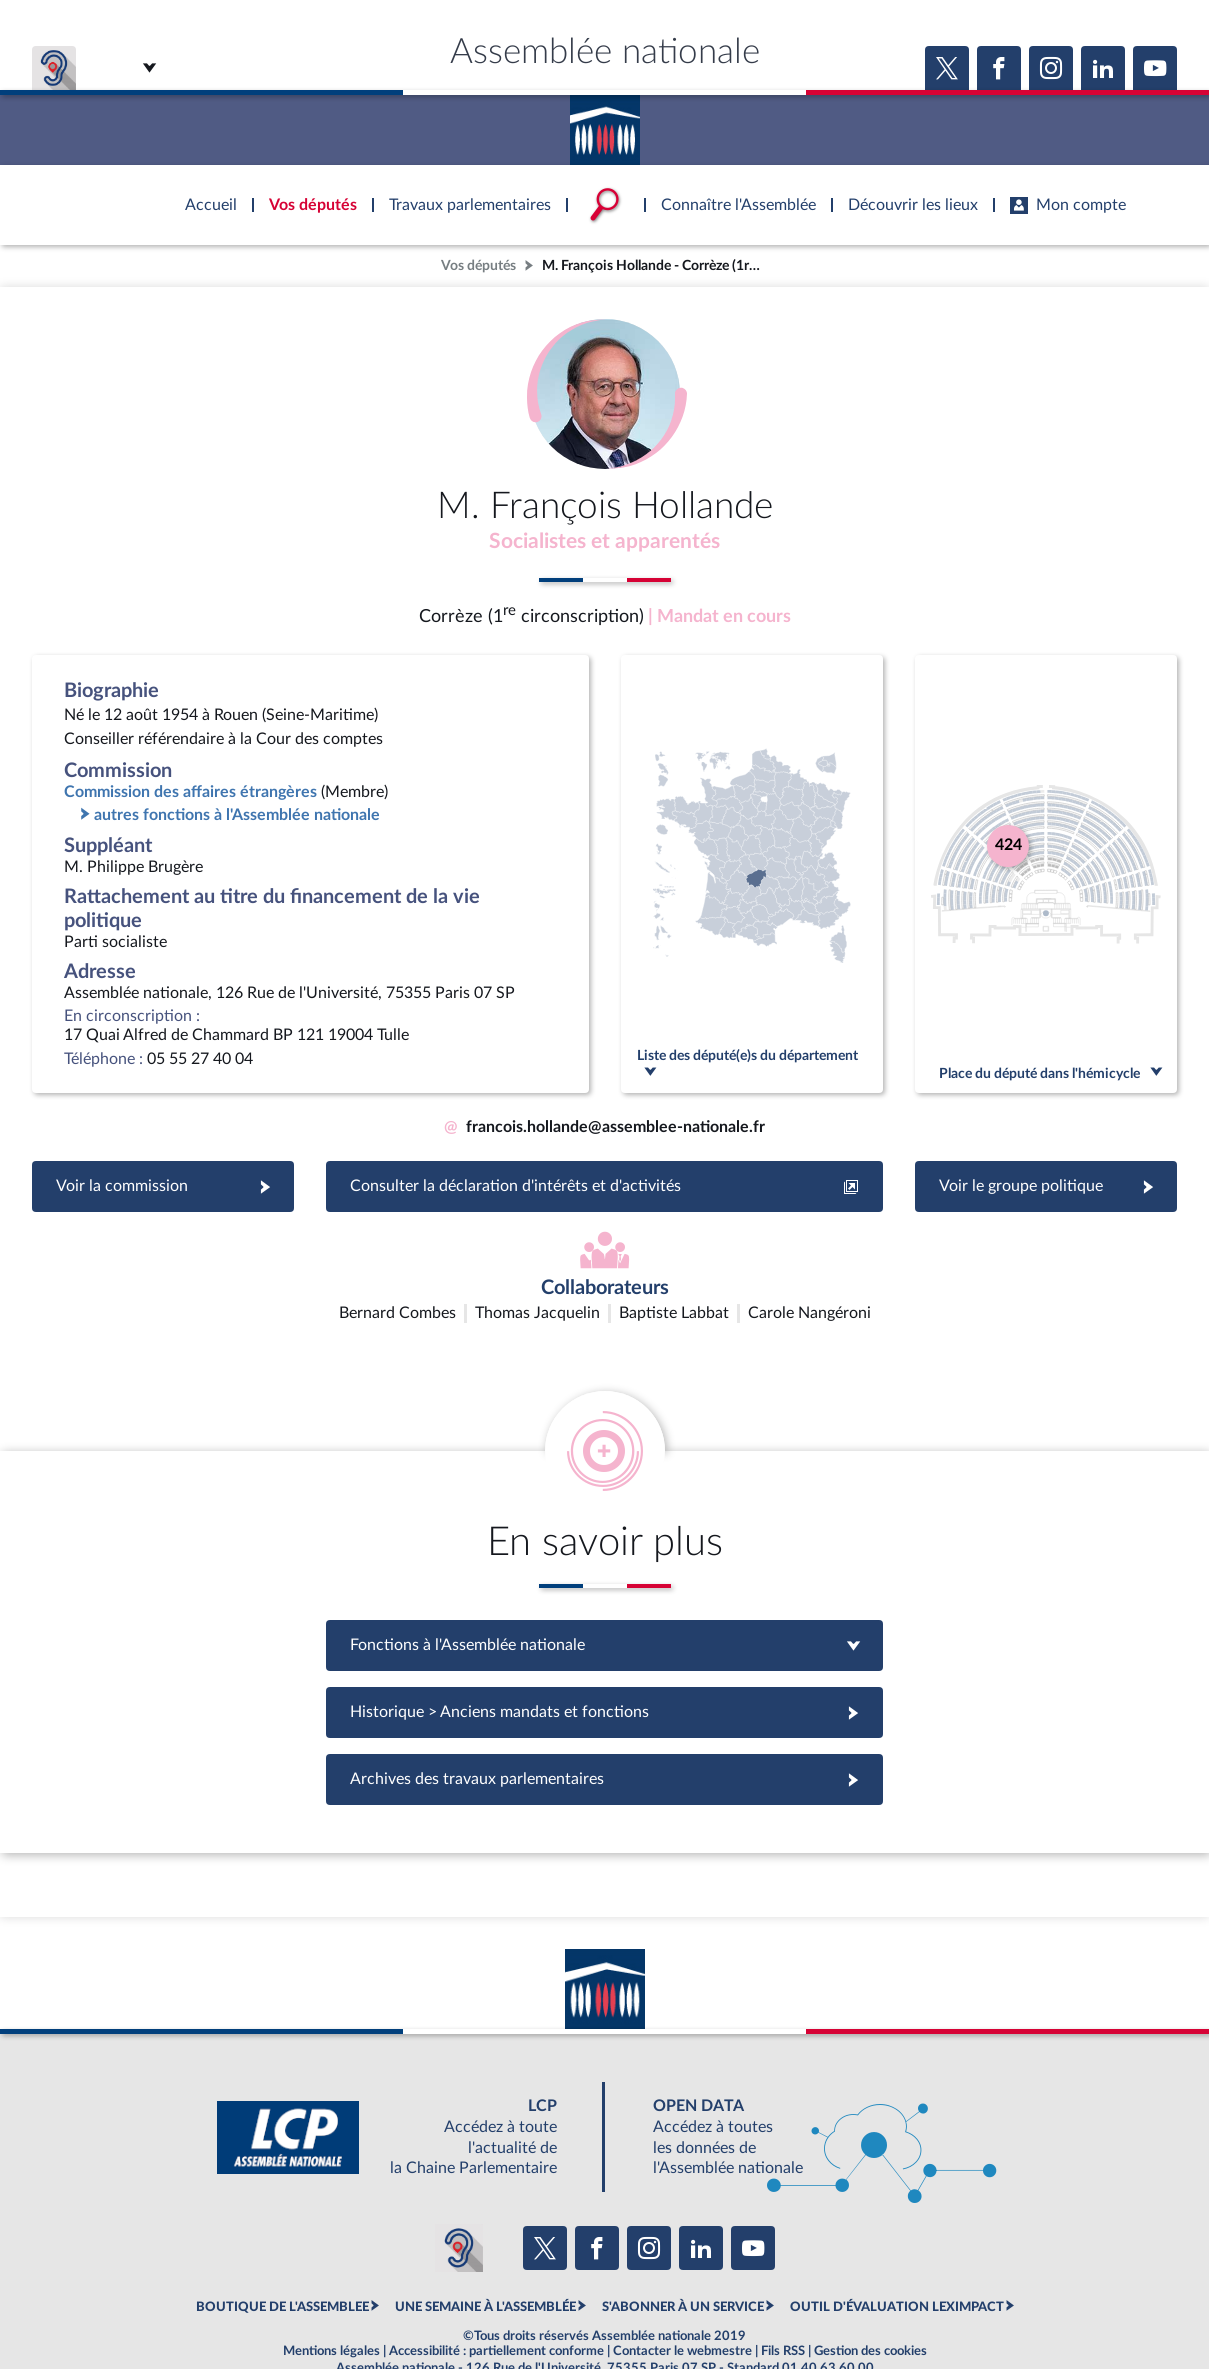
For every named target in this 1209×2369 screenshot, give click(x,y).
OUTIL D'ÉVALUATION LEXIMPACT (897, 2259)
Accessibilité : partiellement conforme (496, 2303)
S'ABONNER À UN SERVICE (683, 2259)
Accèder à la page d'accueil (605, 123)
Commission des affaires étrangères (190, 796)
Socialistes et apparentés (605, 543)
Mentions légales (331, 2303)
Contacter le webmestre (682, 2303)
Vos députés (478, 265)
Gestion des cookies (870, 2303)
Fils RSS (783, 2303)
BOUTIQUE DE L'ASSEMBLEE (282, 2259)
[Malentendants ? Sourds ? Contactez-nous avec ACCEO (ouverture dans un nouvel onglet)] (459, 2201)
